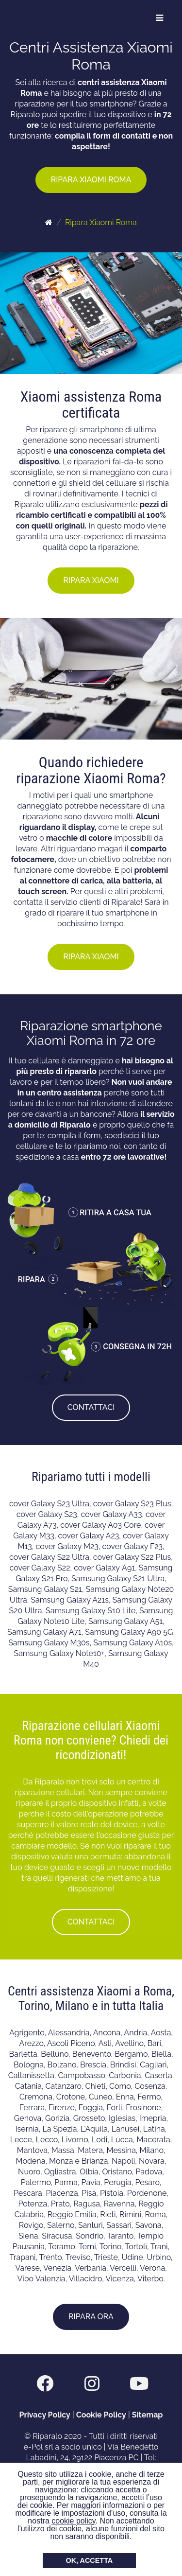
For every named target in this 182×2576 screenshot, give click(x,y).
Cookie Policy (101, 2414)
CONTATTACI (91, 1407)
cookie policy (73, 2521)
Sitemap (147, 2414)
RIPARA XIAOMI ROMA (91, 179)
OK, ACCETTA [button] (89, 2560)
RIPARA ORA (91, 2316)
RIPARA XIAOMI (90, 580)
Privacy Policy (44, 2414)
